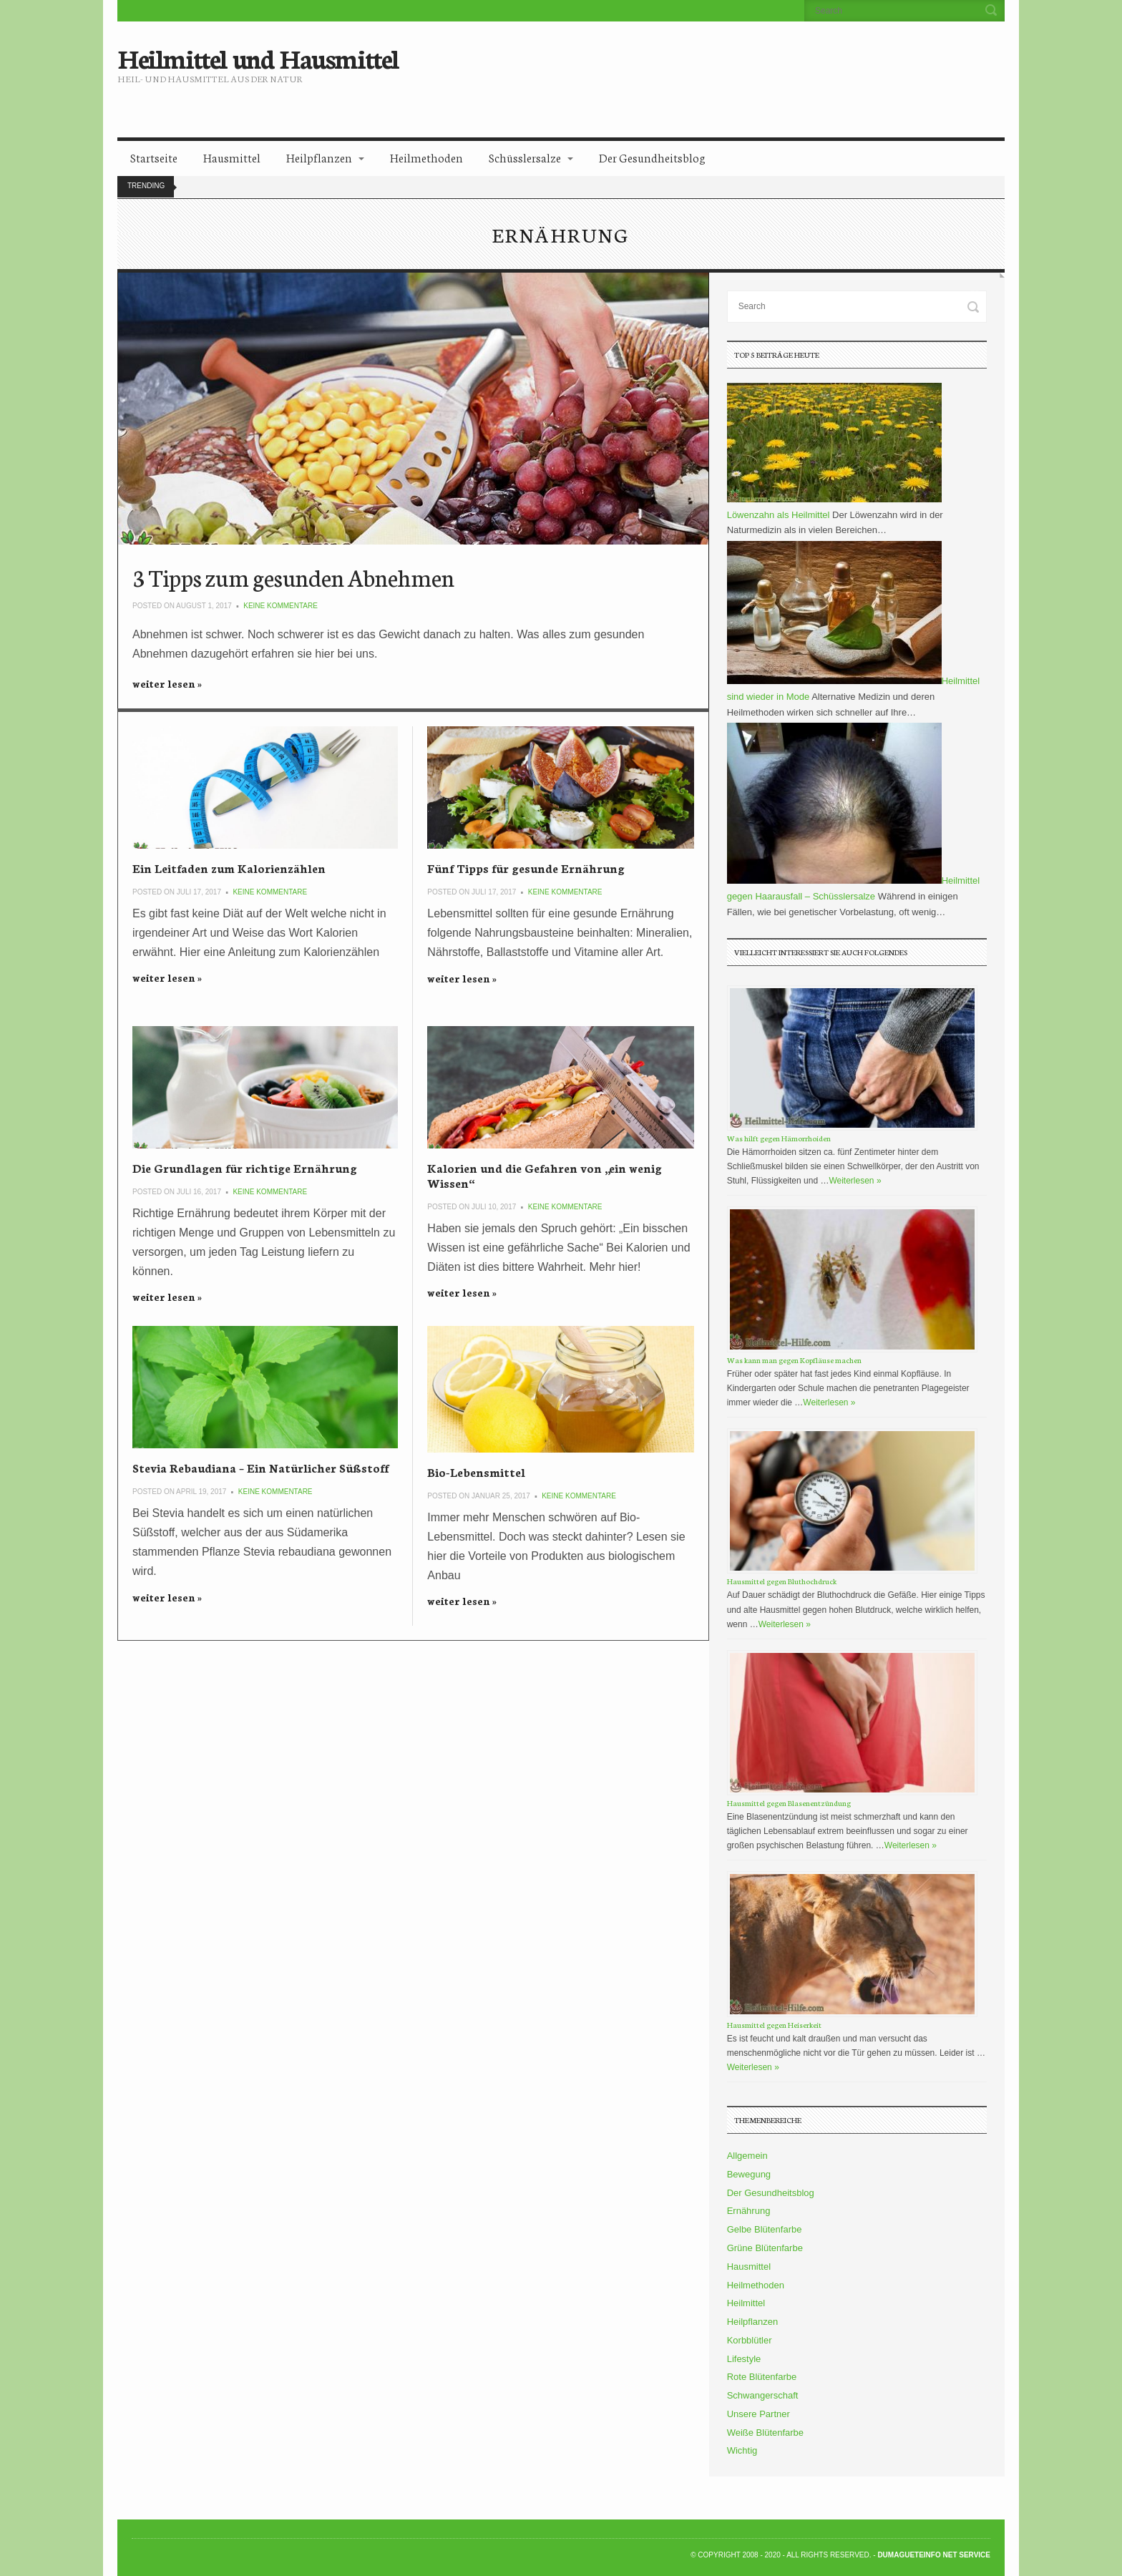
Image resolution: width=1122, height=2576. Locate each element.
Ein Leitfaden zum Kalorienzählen (229, 867)
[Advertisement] (680, 68)
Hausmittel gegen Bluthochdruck (781, 1581)
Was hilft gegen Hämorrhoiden (779, 1138)
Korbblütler (749, 2340)
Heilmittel (746, 2303)
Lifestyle (744, 2358)
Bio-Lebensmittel (476, 1471)
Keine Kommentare (280, 606)
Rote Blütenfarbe (762, 2376)
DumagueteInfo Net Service (933, 2555)
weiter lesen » (167, 683)
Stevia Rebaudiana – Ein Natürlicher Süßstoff (260, 1467)
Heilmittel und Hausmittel (258, 57)
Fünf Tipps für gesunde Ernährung (526, 867)
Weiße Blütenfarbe (765, 2432)
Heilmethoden (426, 157)
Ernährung (749, 2210)
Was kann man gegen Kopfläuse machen (794, 1360)
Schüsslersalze (525, 157)
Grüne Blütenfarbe (765, 2248)
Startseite (153, 157)
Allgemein (747, 2155)
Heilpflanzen (319, 157)
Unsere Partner (758, 2414)
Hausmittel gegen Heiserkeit (774, 2024)
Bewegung (749, 2174)
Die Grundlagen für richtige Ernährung (244, 1167)
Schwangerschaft (763, 2395)
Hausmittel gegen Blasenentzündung (789, 1802)
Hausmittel (231, 157)
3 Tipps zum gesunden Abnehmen (293, 576)
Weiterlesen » (855, 1181)
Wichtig (742, 2450)
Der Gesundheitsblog (652, 157)
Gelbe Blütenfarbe (764, 2229)
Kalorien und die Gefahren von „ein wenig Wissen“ (544, 1174)
